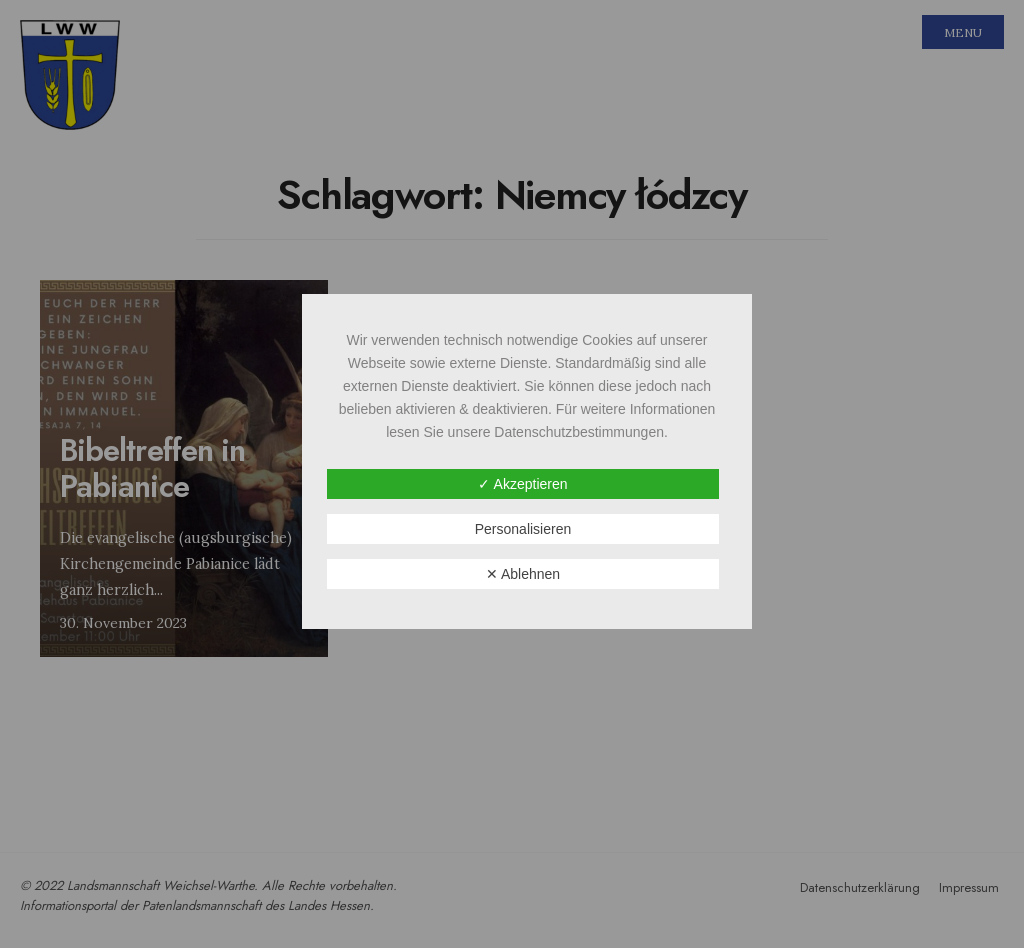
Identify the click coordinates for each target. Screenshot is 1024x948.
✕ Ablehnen (523, 574)
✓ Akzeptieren (522, 484)
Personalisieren (523, 529)
